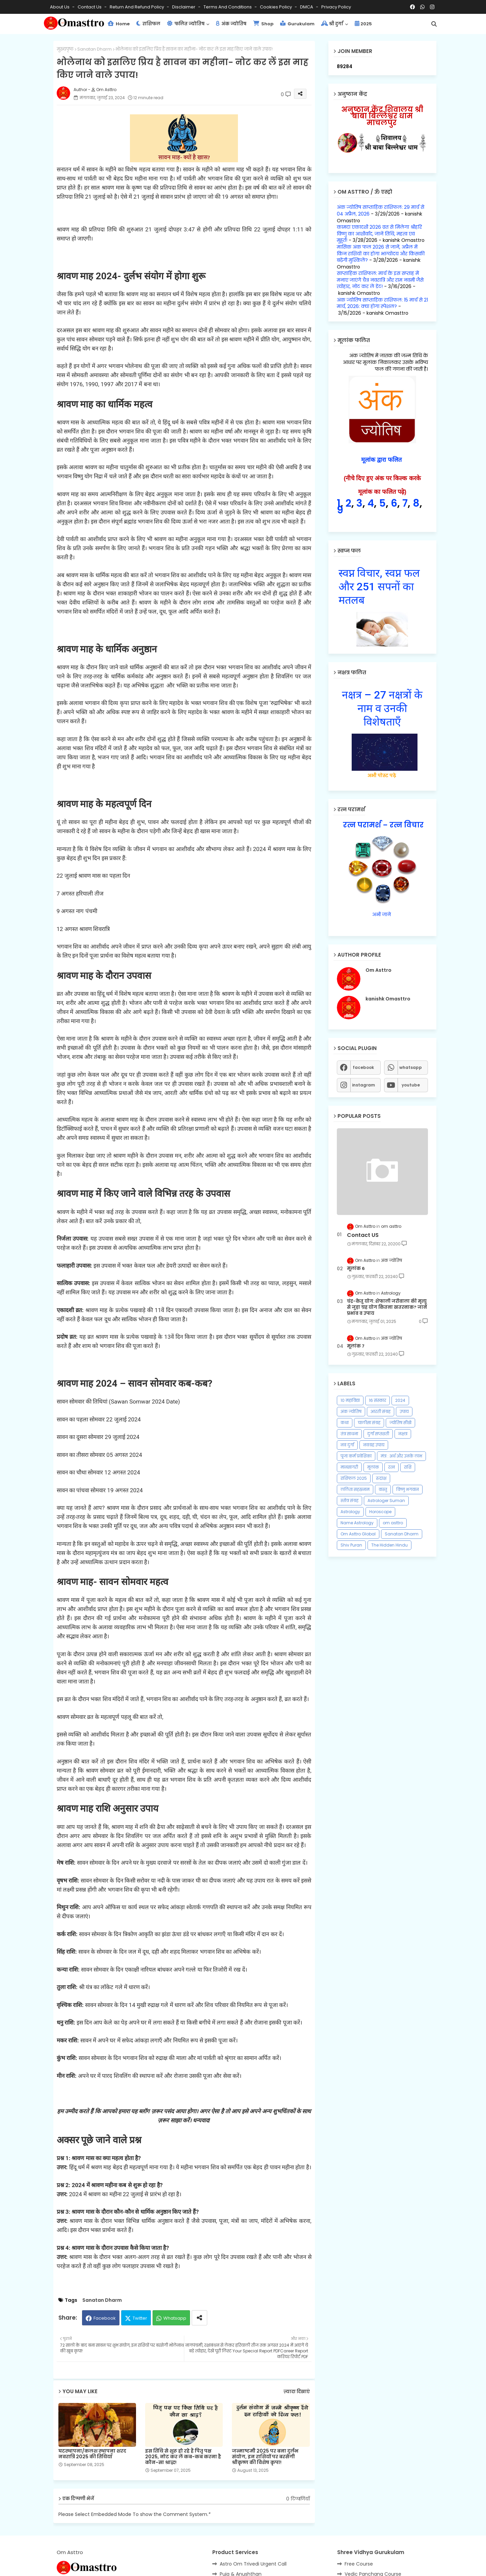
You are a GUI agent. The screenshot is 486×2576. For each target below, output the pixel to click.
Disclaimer (184, 7)
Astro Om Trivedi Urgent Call (253, 2563)
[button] (434, 24)
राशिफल (148, 24)
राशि (407, 1467)
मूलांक (373, 1467)
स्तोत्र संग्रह (349, 1500)
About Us (60, 7)
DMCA (307, 7)
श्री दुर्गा (332, 24)
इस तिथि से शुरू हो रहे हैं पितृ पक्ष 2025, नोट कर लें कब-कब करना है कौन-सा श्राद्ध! (183, 2456)
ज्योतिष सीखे (400, 1422)
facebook (363, 1067)
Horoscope (380, 1512)
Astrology (350, 1512)
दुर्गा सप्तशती (378, 1434)
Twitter (140, 2318)
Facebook (104, 2318)
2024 (400, 1400)
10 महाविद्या (350, 1400)
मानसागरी (349, 1467)
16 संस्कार (377, 1400)
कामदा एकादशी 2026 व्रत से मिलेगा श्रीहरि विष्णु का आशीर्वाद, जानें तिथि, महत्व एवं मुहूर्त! (379, 234)
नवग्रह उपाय (373, 1445)
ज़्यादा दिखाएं (297, 2391)
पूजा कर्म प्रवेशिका (356, 1456)
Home (119, 24)
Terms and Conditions (228, 7)
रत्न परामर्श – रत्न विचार (382, 825)
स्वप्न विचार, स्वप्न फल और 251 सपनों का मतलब (379, 586)
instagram (363, 1085)
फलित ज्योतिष (186, 24)
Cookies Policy (276, 7)
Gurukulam (297, 24)
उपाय (404, 1411)
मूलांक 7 (355, 1346)
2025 (363, 24)
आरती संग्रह (380, 1411)
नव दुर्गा (347, 1445)
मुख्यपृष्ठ (65, 49)
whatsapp (410, 1067)
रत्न (391, 1467)
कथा (345, 1422)
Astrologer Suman (386, 1500)
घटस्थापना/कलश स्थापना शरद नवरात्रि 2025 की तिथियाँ (92, 2454)
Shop (263, 24)
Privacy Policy (336, 7)
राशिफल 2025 (354, 1478)
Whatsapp (174, 2318)
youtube (411, 1085)
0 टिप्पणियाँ (298, 2499)
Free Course (359, 2563)
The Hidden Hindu (389, 1545)
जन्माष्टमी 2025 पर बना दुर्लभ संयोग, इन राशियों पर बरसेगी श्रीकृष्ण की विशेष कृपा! (265, 2456)
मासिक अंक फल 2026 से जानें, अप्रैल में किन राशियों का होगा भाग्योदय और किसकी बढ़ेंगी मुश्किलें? (381, 253)
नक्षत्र (402, 1434)
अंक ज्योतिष (231, 24)
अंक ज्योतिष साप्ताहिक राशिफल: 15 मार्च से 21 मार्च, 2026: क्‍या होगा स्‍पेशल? (382, 303)
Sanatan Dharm (94, 49)
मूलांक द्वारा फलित (382, 459)
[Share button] (199, 2317)
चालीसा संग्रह (369, 1422)
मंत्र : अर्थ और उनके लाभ (401, 1456)
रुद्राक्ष (381, 1478)
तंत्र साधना (349, 1434)
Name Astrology (357, 1523)
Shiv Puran (351, 1545)
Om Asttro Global (358, 1534)
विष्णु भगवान (407, 1489)
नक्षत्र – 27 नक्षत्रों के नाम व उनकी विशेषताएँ (382, 708)
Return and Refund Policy (137, 7)
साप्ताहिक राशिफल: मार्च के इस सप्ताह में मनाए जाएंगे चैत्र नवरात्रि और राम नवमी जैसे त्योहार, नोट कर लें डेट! (380, 280)
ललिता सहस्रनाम (355, 1489)
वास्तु (383, 1489)
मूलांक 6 (356, 1269)
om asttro (393, 1523)
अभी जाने (382, 914)
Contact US (363, 1235)
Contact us (90, 7)
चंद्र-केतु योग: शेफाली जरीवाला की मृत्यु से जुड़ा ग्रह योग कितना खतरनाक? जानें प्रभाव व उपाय (387, 1307)
